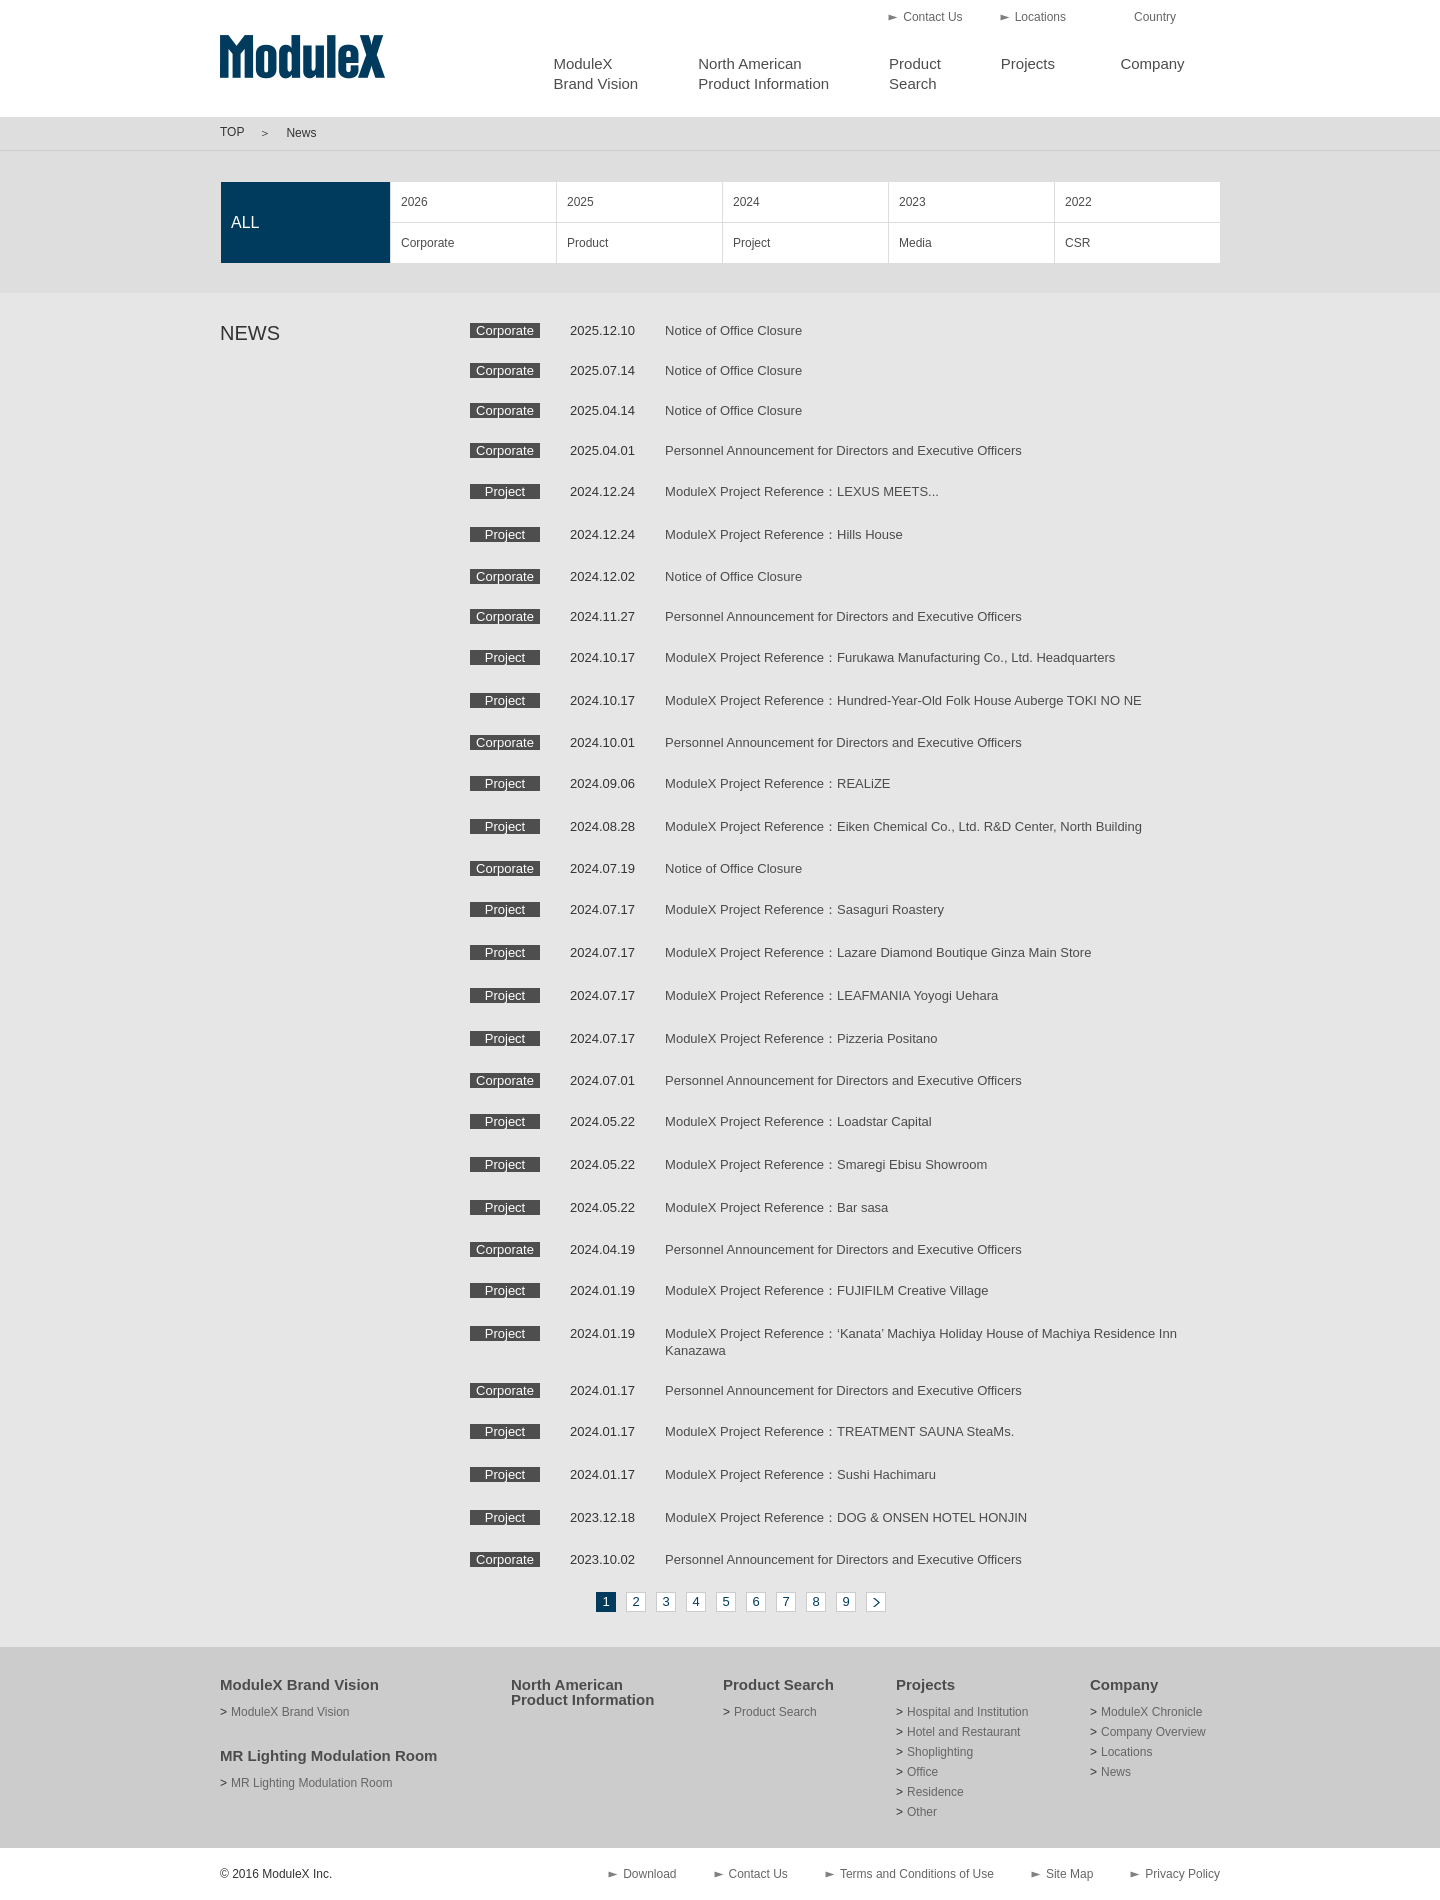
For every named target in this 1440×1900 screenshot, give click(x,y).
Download (649, 1874)
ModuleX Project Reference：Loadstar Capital (798, 1121)
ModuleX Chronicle (1151, 1712)
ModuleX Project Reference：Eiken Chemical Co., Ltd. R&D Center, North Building (903, 826)
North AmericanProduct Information (763, 73)
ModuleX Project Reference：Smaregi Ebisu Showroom (826, 1164)
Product (587, 243)
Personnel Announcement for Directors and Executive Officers (843, 450)
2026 (414, 202)
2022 (1078, 202)
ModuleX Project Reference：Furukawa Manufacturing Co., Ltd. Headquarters (890, 657)
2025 (580, 202)
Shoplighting (940, 1752)
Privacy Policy (1182, 1874)
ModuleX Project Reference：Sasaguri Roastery (804, 909)
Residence (935, 1792)
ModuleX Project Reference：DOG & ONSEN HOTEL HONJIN (846, 1517)
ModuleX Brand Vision (299, 1684)
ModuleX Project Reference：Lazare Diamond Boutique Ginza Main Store (878, 952)
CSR (1077, 243)
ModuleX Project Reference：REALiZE (777, 783)
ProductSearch (915, 73)
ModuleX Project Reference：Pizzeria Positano (801, 1038)
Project (751, 243)
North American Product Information (582, 1692)
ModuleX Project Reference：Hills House (784, 534)
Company (1152, 63)
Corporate (427, 243)
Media (915, 243)
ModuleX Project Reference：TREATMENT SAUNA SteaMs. (839, 1431)
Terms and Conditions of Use (917, 1874)
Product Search (778, 1684)
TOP (232, 132)
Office (922, 1772)
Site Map (1069, 1874)
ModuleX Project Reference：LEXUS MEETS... (802, 491)
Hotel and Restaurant (963, 1732)
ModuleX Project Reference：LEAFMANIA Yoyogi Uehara (831, 995)
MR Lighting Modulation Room (328, 1755)
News (1116, 1772)
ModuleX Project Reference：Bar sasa (776, 1207)
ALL (245, 222)
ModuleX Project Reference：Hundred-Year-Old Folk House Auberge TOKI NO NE (903, 700)
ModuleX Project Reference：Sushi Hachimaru (800, 1474)
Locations (1040, 17)
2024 (746, 202)
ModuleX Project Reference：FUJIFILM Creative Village (826, 1290)
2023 (912, 202)
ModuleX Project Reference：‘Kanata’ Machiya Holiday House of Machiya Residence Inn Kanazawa (921, 1342)
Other (922, 1812)
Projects (1028, 63)
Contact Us (932, 17)
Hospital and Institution (967, 1712)
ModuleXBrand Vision (595, 73)
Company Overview (1153, 1732)
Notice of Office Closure (733, 330)
